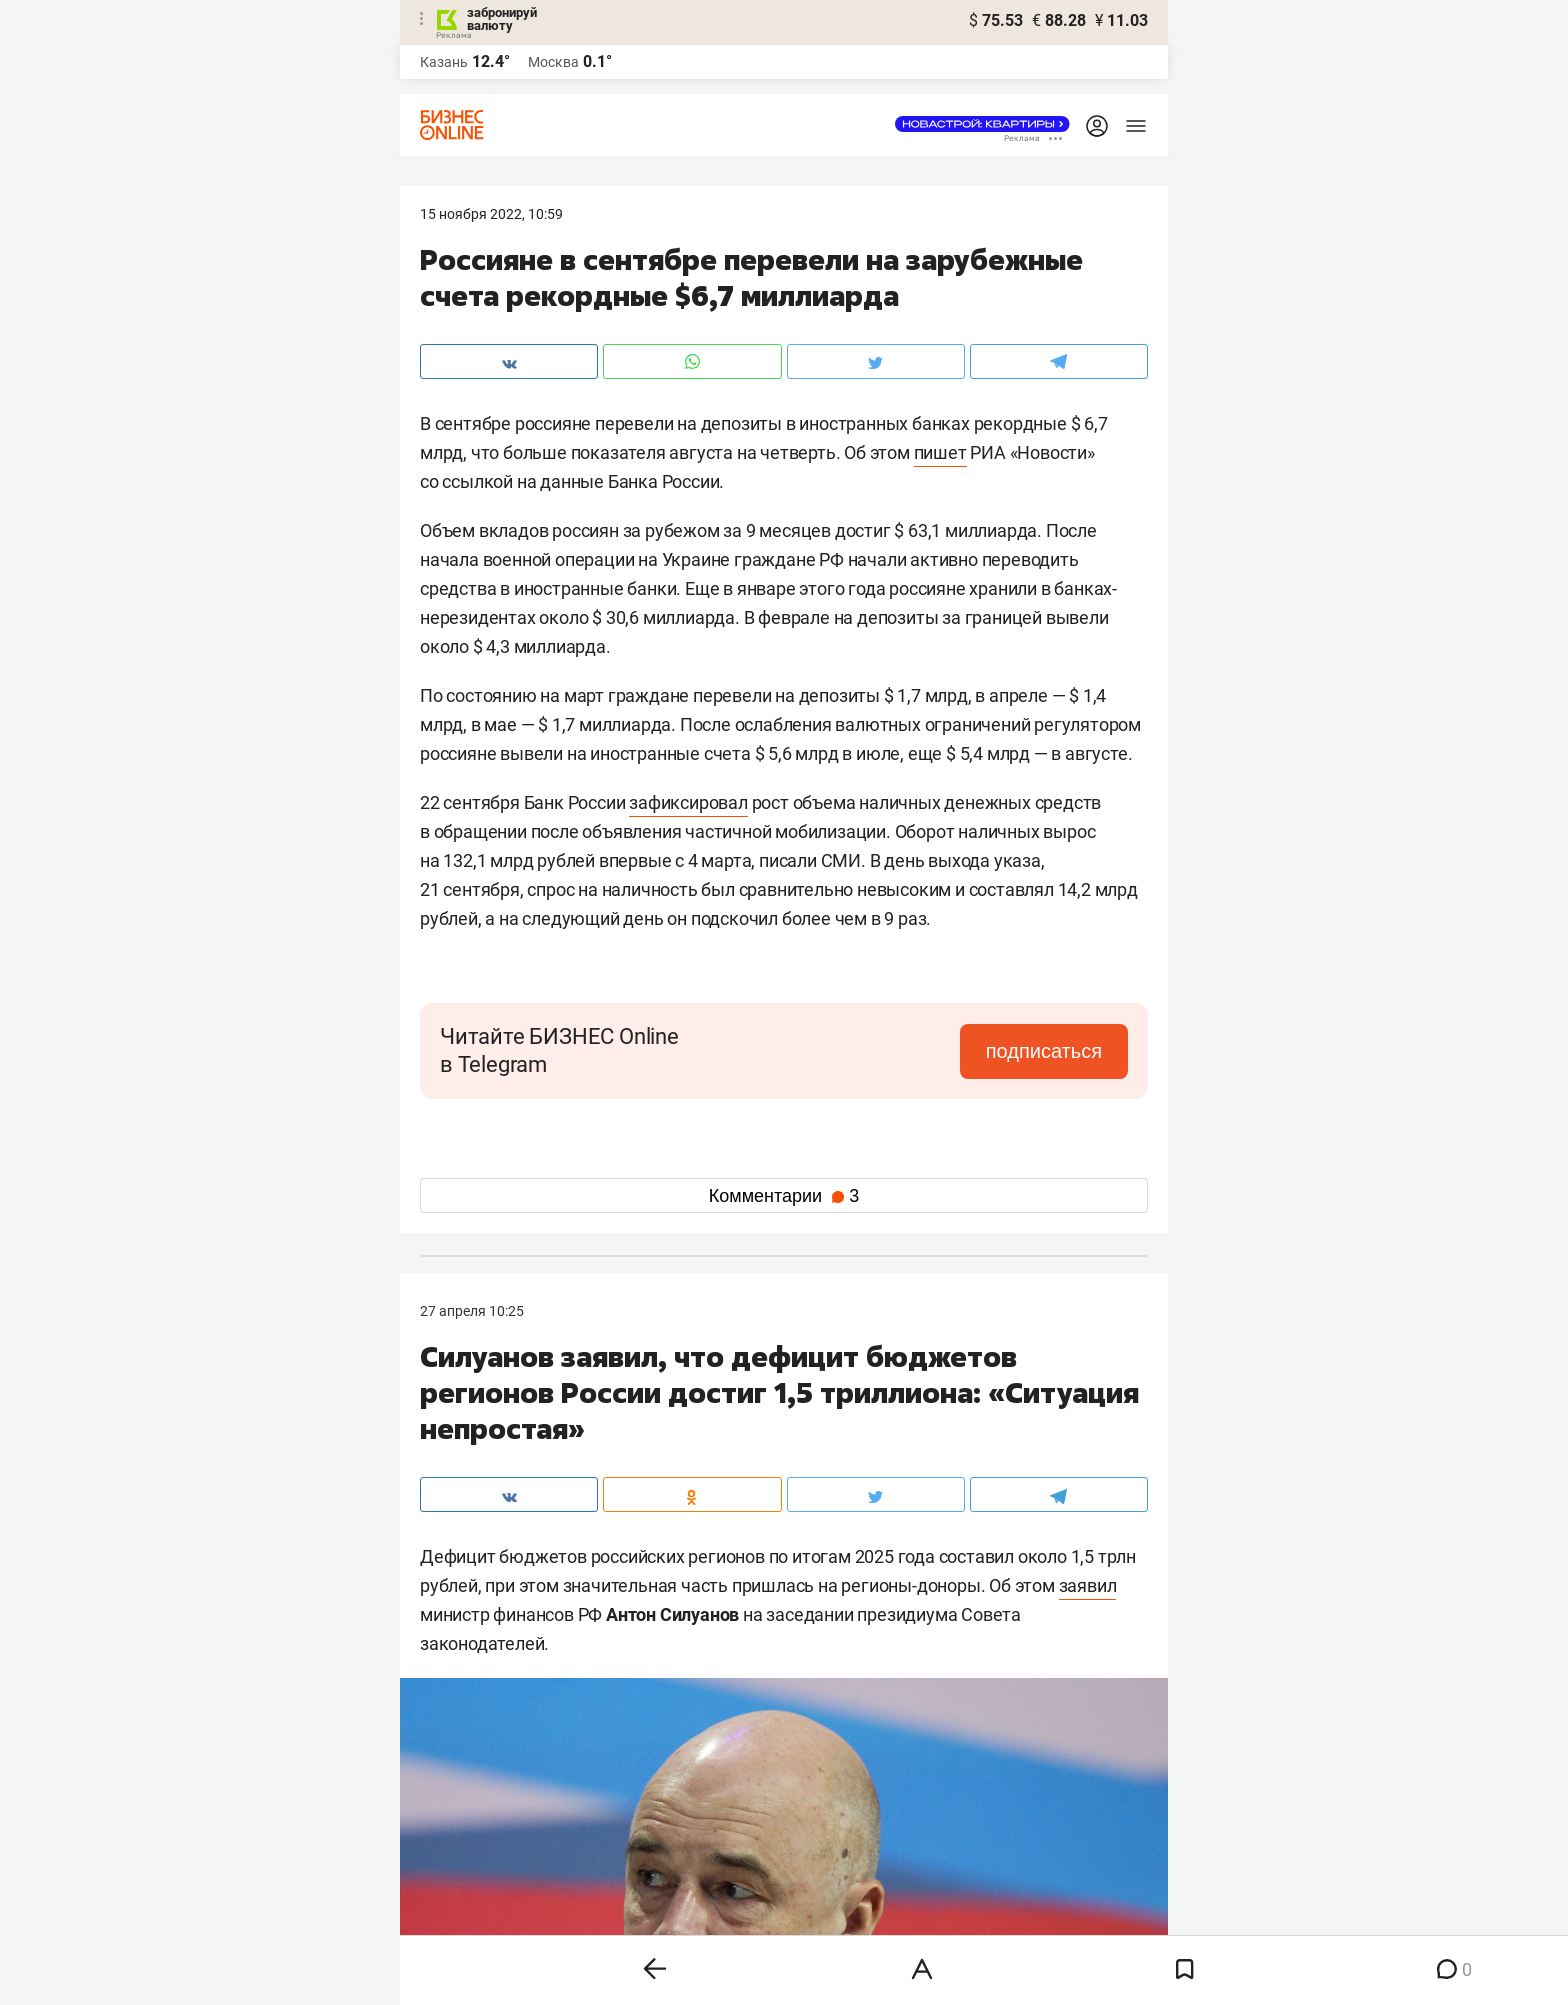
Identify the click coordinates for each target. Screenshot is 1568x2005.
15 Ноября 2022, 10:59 (491, 214)
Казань (444, 62)
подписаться (1044, 1051)
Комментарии (784, 1196)
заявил (1088, 1585)
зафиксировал (688, 802)
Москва (553, 62)
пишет (940, 452)
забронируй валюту (502, 19)
